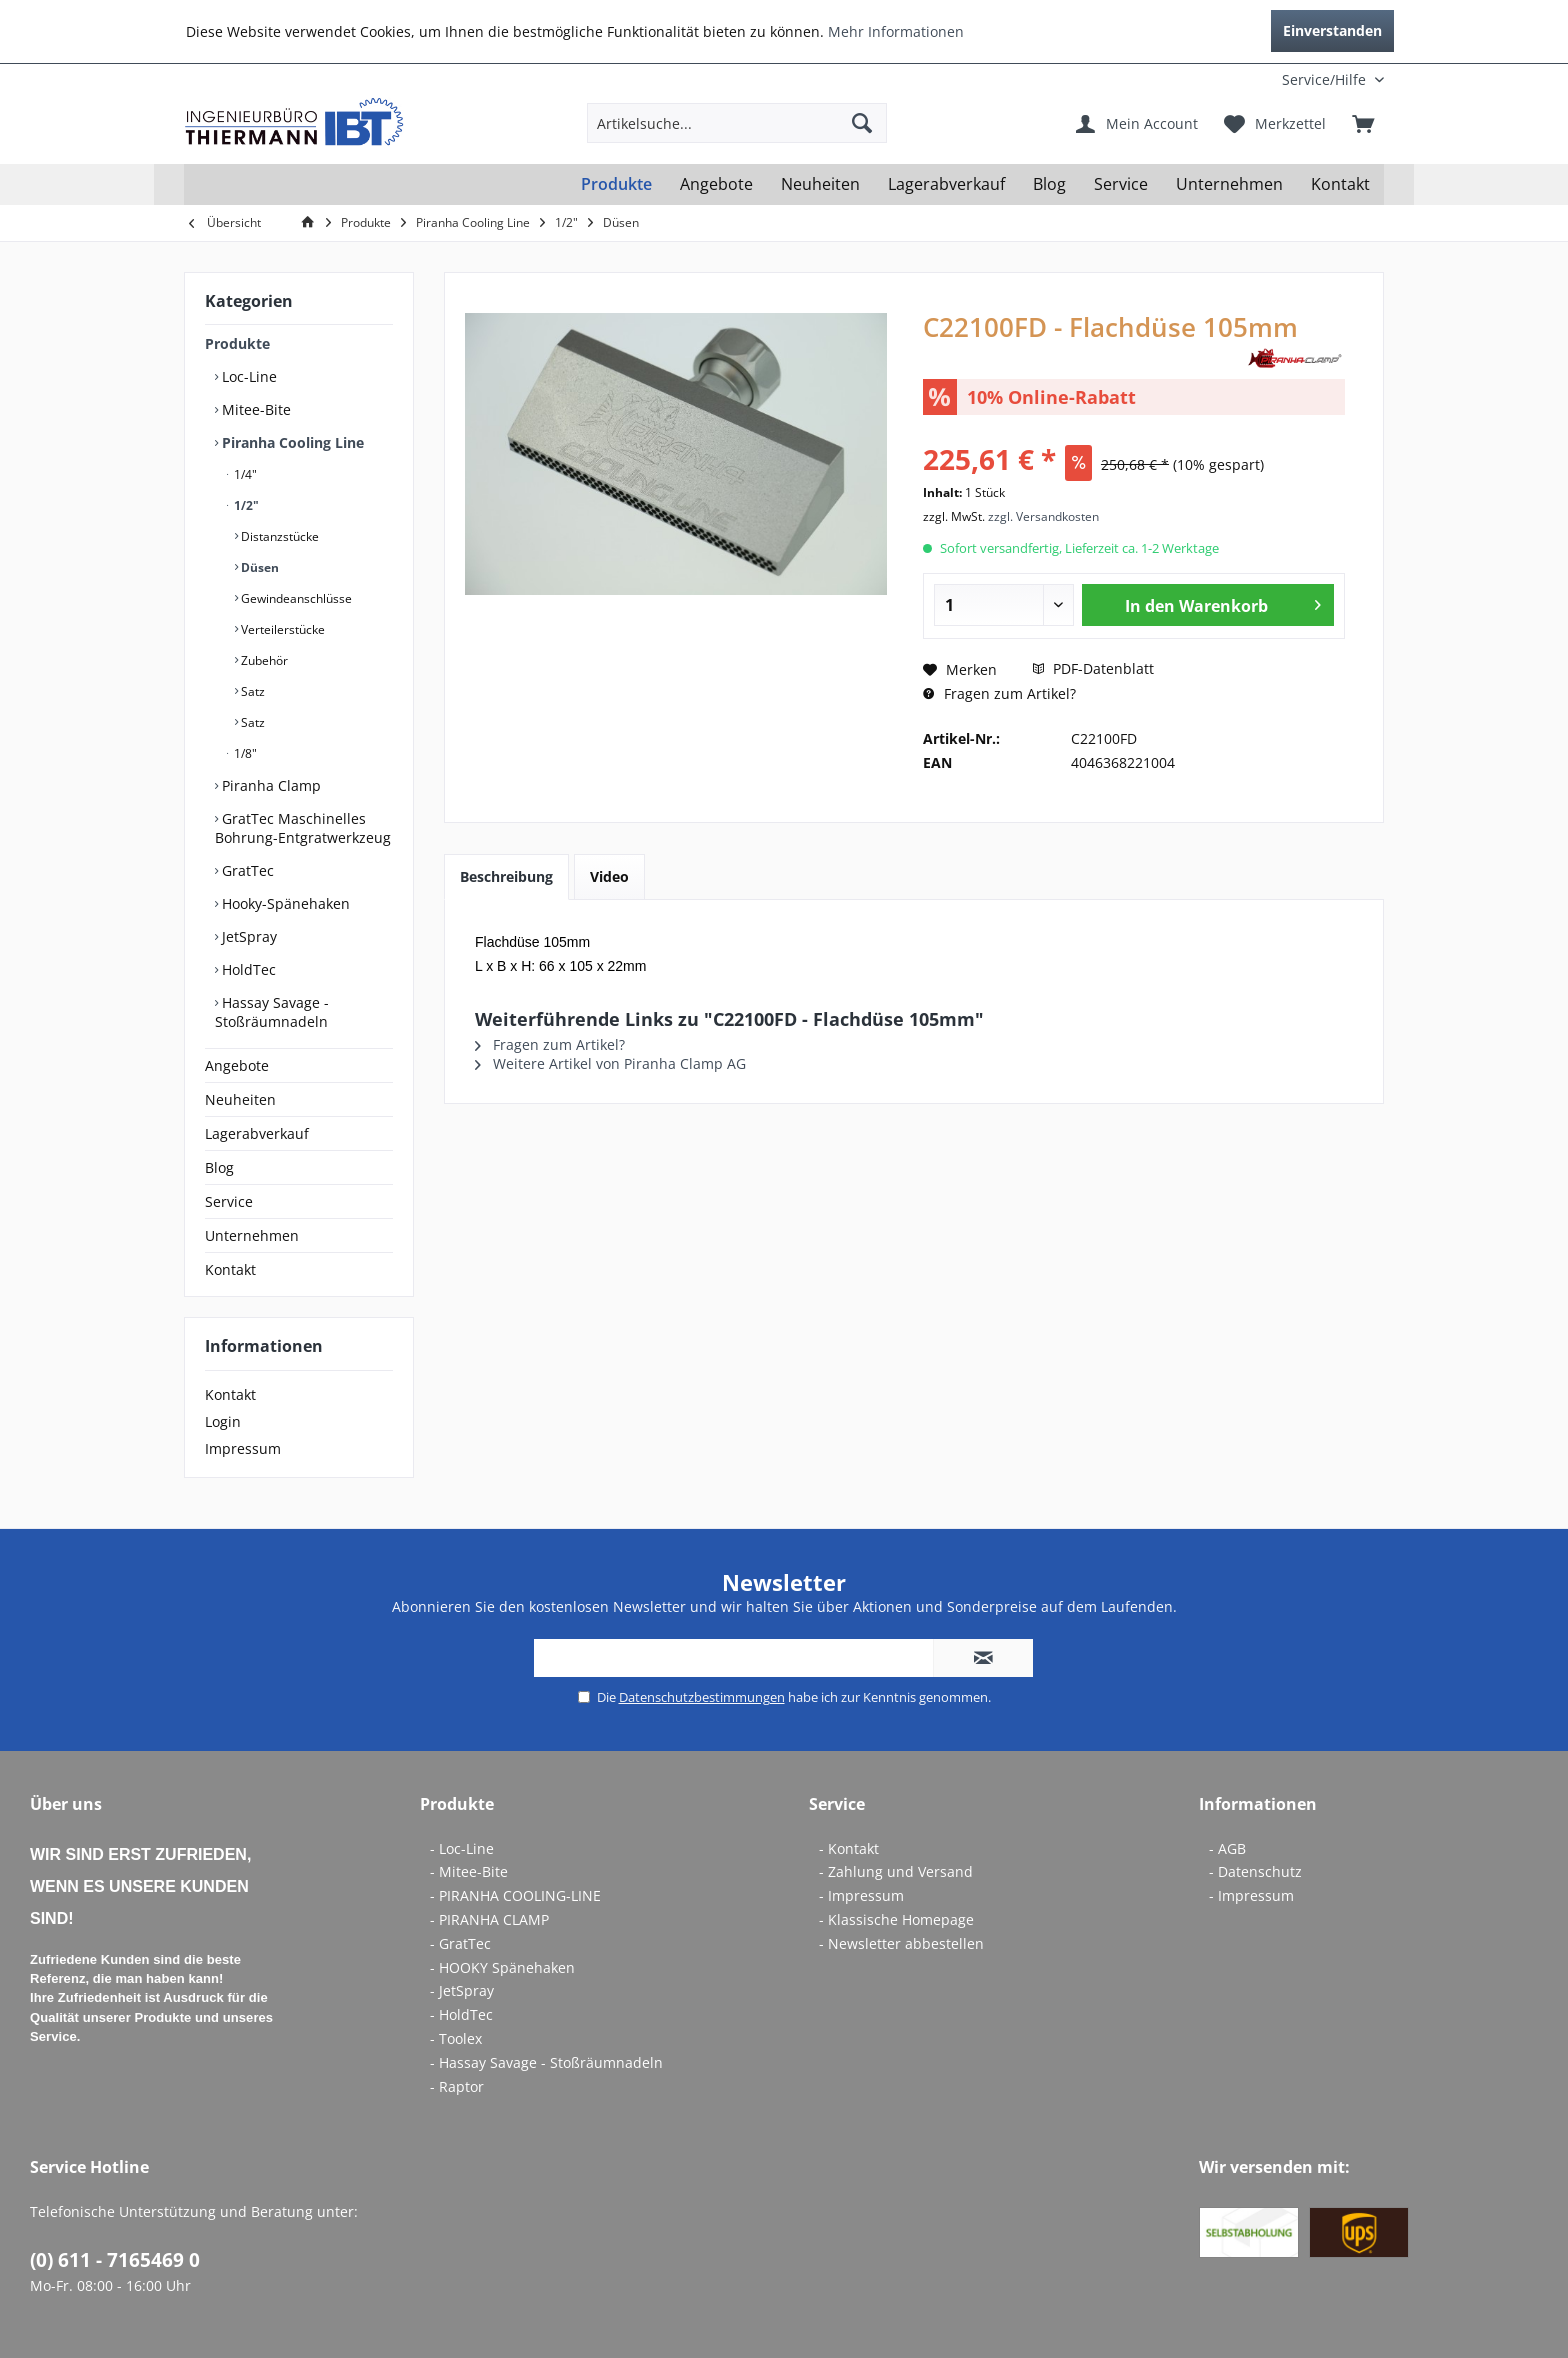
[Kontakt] (1340, 184)
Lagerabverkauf (257, 1133)
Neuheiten (240, 1099)
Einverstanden (1332, 30)
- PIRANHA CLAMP (489, 1919)
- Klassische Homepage (896, 1919)
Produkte (237, 343)
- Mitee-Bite (469, 1871)
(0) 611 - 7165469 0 (115, 2260)
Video (609, 876)
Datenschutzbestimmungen (702, 1697)
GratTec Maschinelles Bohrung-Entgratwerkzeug (303, 828)
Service (229, 1201)
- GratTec (460, 1943)
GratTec (246, 870)
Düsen (258, 567)
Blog (219, 1167)
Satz (251, 691)
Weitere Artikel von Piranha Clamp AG (610, 1063)
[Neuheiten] (820, 184)
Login (223, 1421)
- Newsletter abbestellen (901, 1943)
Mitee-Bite (254, 409)
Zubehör (263, 660)
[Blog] (1049, 184)
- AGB (1227, 1848)
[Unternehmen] (1229, 184)
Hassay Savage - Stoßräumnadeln (272, 1012)
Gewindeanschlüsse (295, 598)
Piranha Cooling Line (291, 442)
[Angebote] (716, 184)
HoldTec (247, 969)
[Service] (1121, 184)
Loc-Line (247, 376)
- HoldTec (461, 2014)
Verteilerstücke (281, 629)
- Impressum (861, 1895)
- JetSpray (462, 1990)
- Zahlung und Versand (896, 1871)
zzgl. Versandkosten (1043, 516)
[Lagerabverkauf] (946, 184)
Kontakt (230, 1269)
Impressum (243, 1448)
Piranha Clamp (269, 785)
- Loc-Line (462, 1848)
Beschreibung (506, 876)
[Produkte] (616, 184)
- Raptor (457, 2086)
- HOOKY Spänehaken (502, 1967)
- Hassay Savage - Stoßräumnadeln (546, 2062)
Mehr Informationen (896, 31)
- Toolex (456, 2038)
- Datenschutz (1255, 1871)
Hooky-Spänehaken (284, 903)
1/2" (245, 505)
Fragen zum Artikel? (999, 693)
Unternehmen (252, 1235)
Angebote (237, 1065)
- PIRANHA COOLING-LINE (515, 1895)
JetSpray (247, 936)
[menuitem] (1252, 79)
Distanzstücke (278, 536)
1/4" (244, 474)
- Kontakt (849, 1848)
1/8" (244, 753)
